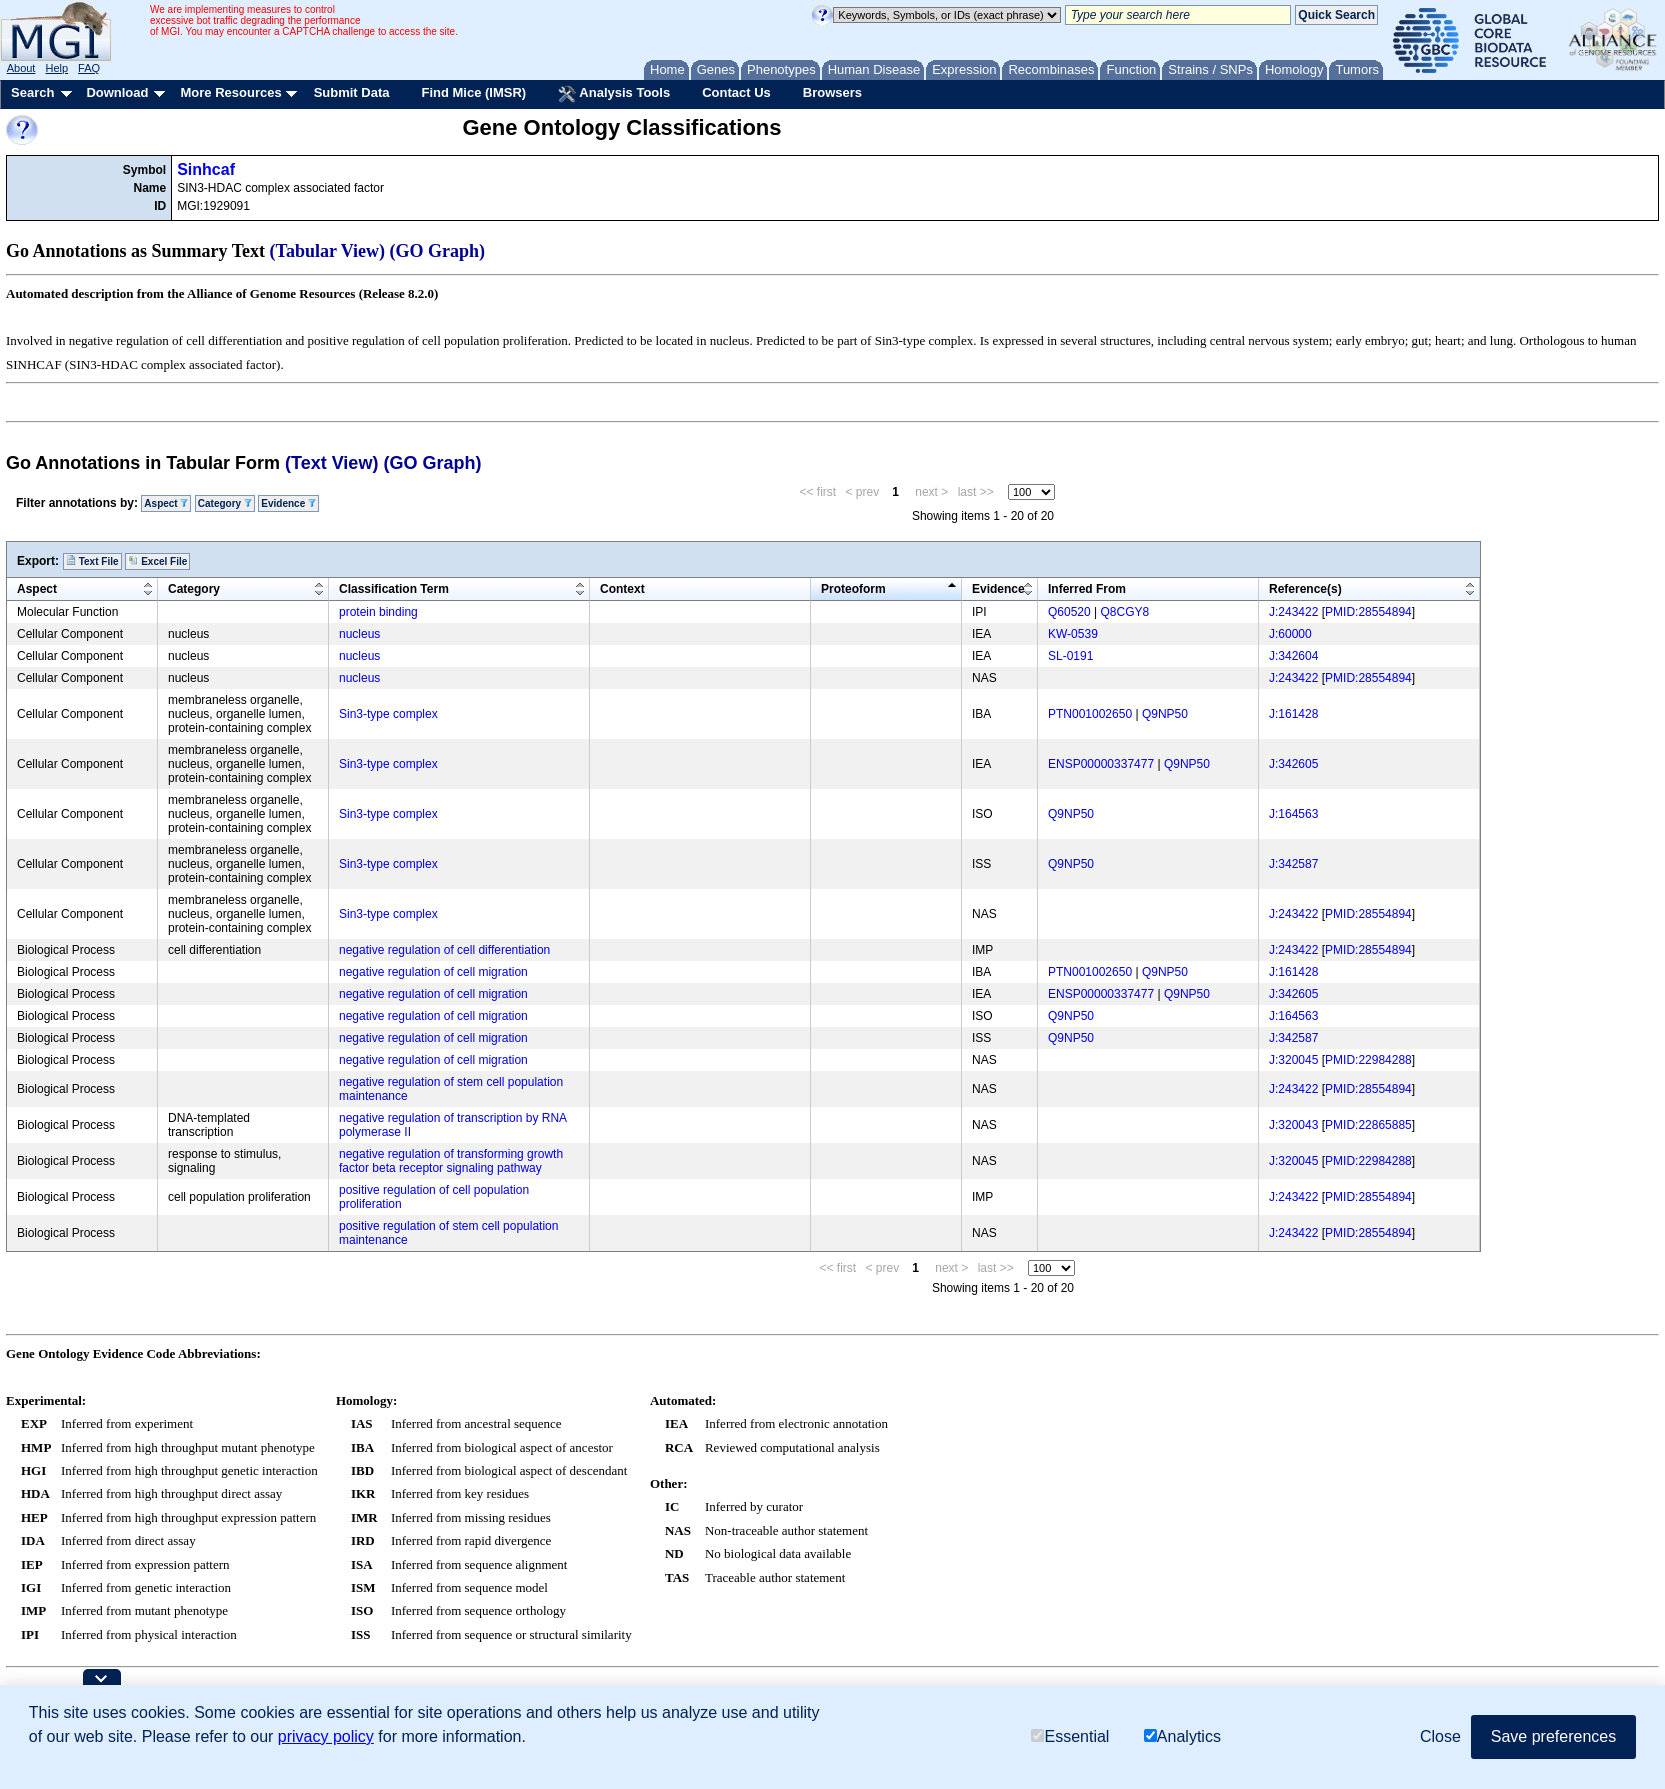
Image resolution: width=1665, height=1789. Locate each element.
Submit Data (352, 92)
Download (117, 92)
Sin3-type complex (388, 714)
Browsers (832, 92)
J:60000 (1290, 634)
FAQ (89, 68)
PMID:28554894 (1368, 612)
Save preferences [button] (1553, 1736)
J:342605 (1293, 764)
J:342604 (1293, 656)
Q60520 (1069, 612)
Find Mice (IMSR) (473, 92)
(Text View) (331, 463)
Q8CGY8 (1125, 612)
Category (225, 503)
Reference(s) (1305, 589)
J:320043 (1293, 1125)
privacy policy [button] (326, 1736)
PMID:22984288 (1368, 1060)
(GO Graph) (438, 251)
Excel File (157, 561)
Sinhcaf (206, 169)
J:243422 (1293, 612)
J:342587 (1293, 864)
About (21, 68)
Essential (1070, 1736)
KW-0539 (1073, 634)
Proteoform (853, 589)
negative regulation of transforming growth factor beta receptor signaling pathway (451, 1161)
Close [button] (1440, 1736)
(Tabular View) (328, 251)
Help (56, 68)
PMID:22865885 (1368, 1125)
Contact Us (736, 92)
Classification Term (394, 589)
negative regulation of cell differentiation (444, 950)
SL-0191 (1070, 656)
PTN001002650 (1090, 714)
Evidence (288, 503)
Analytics (1182, 1736)
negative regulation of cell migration (433, 972)
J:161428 (1293, 714)
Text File (92, 561)
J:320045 (1293, 1060)
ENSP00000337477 (1101, 764)
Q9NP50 (1165, 714)
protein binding (378, 612)
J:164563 (1293, 814)
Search (32, 92)
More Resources (230, 92)
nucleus (359, 634)
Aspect (166, 503)
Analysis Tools (614, 94)
